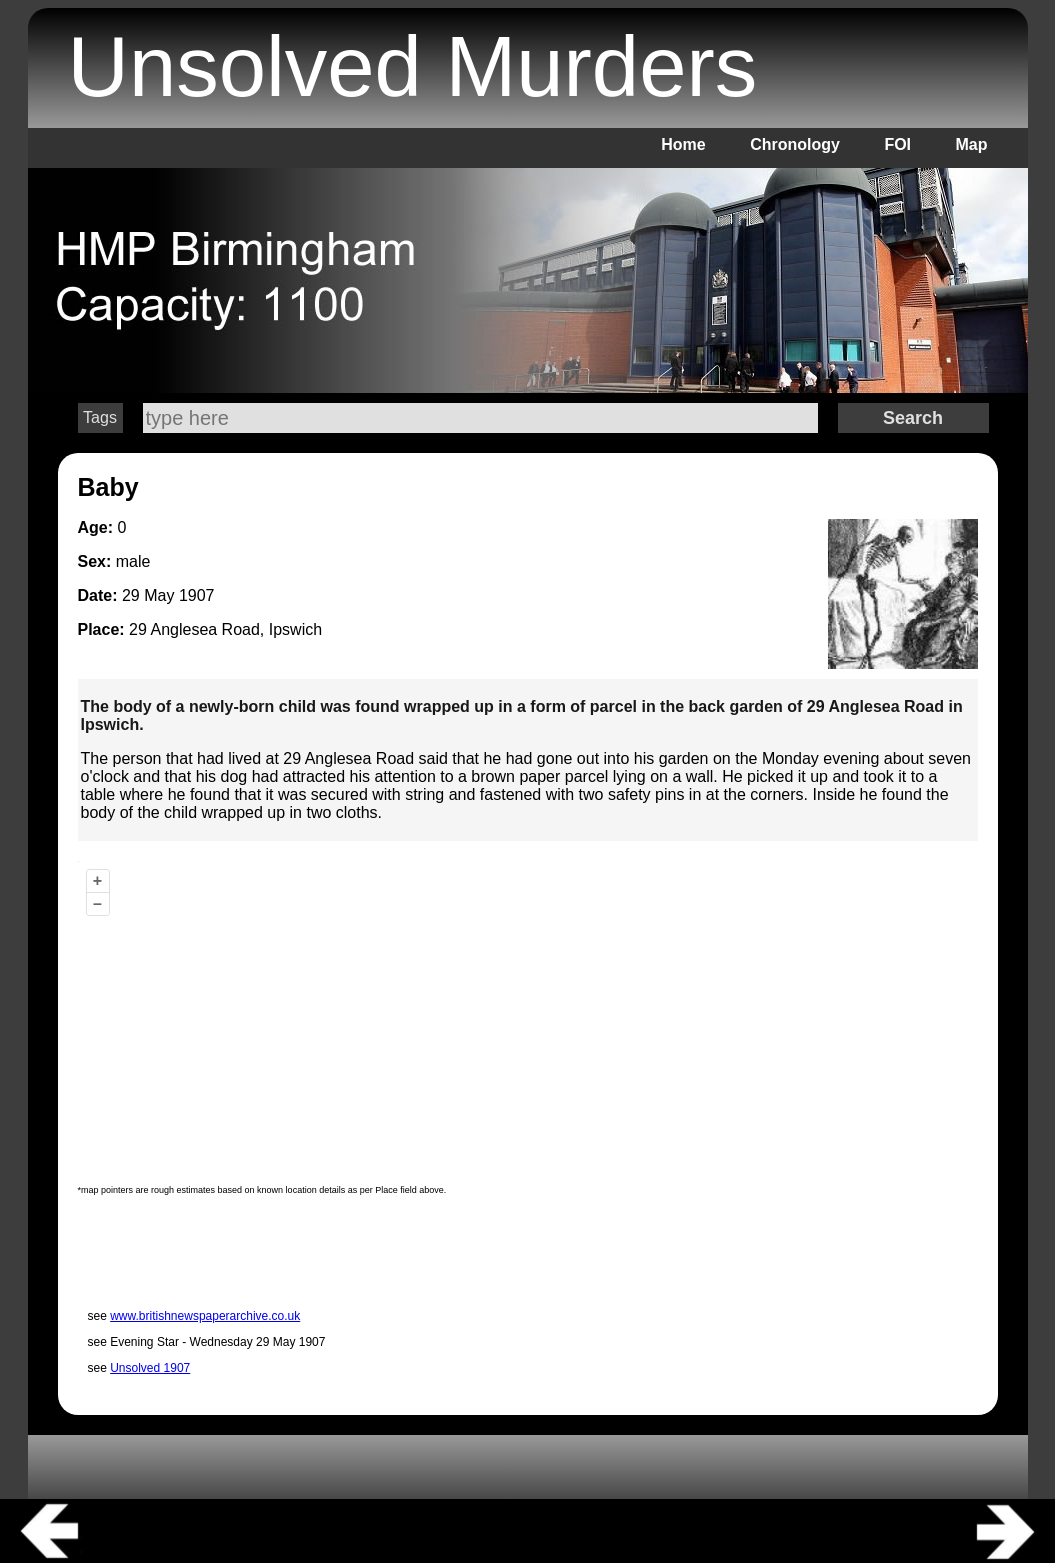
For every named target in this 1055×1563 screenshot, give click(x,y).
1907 (197, 595)
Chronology (795, 144)
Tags (100, 417)
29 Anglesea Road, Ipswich (225, 629)
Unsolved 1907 (150, 1368)
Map (972, 144)
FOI (897, 144)
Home (683, 144)
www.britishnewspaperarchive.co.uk (205, 1316)
